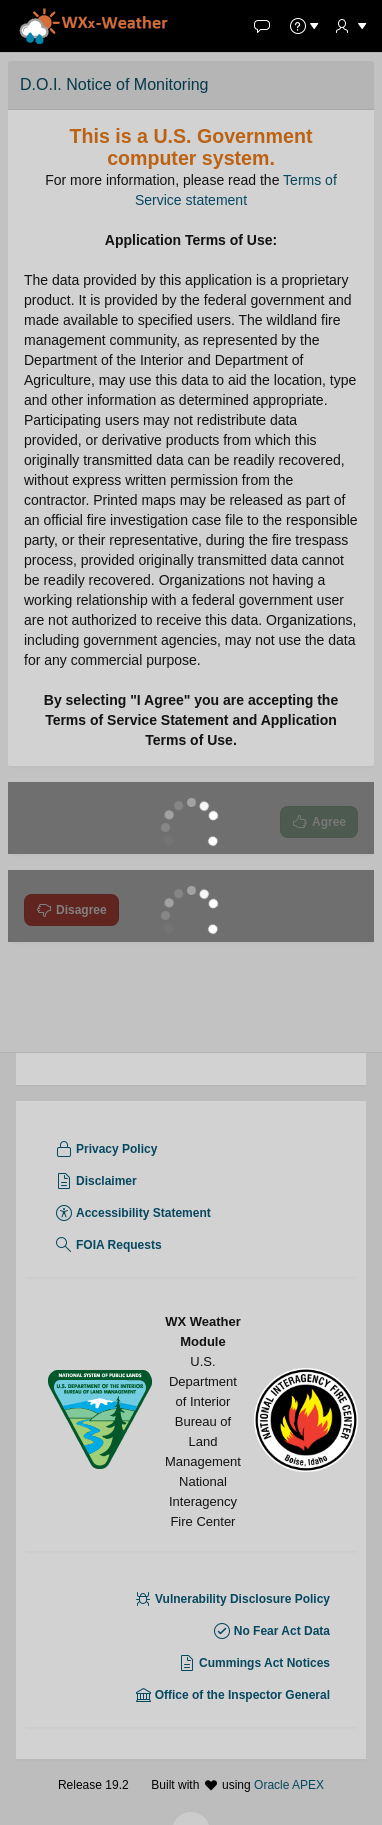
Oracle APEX (289, 1796)
